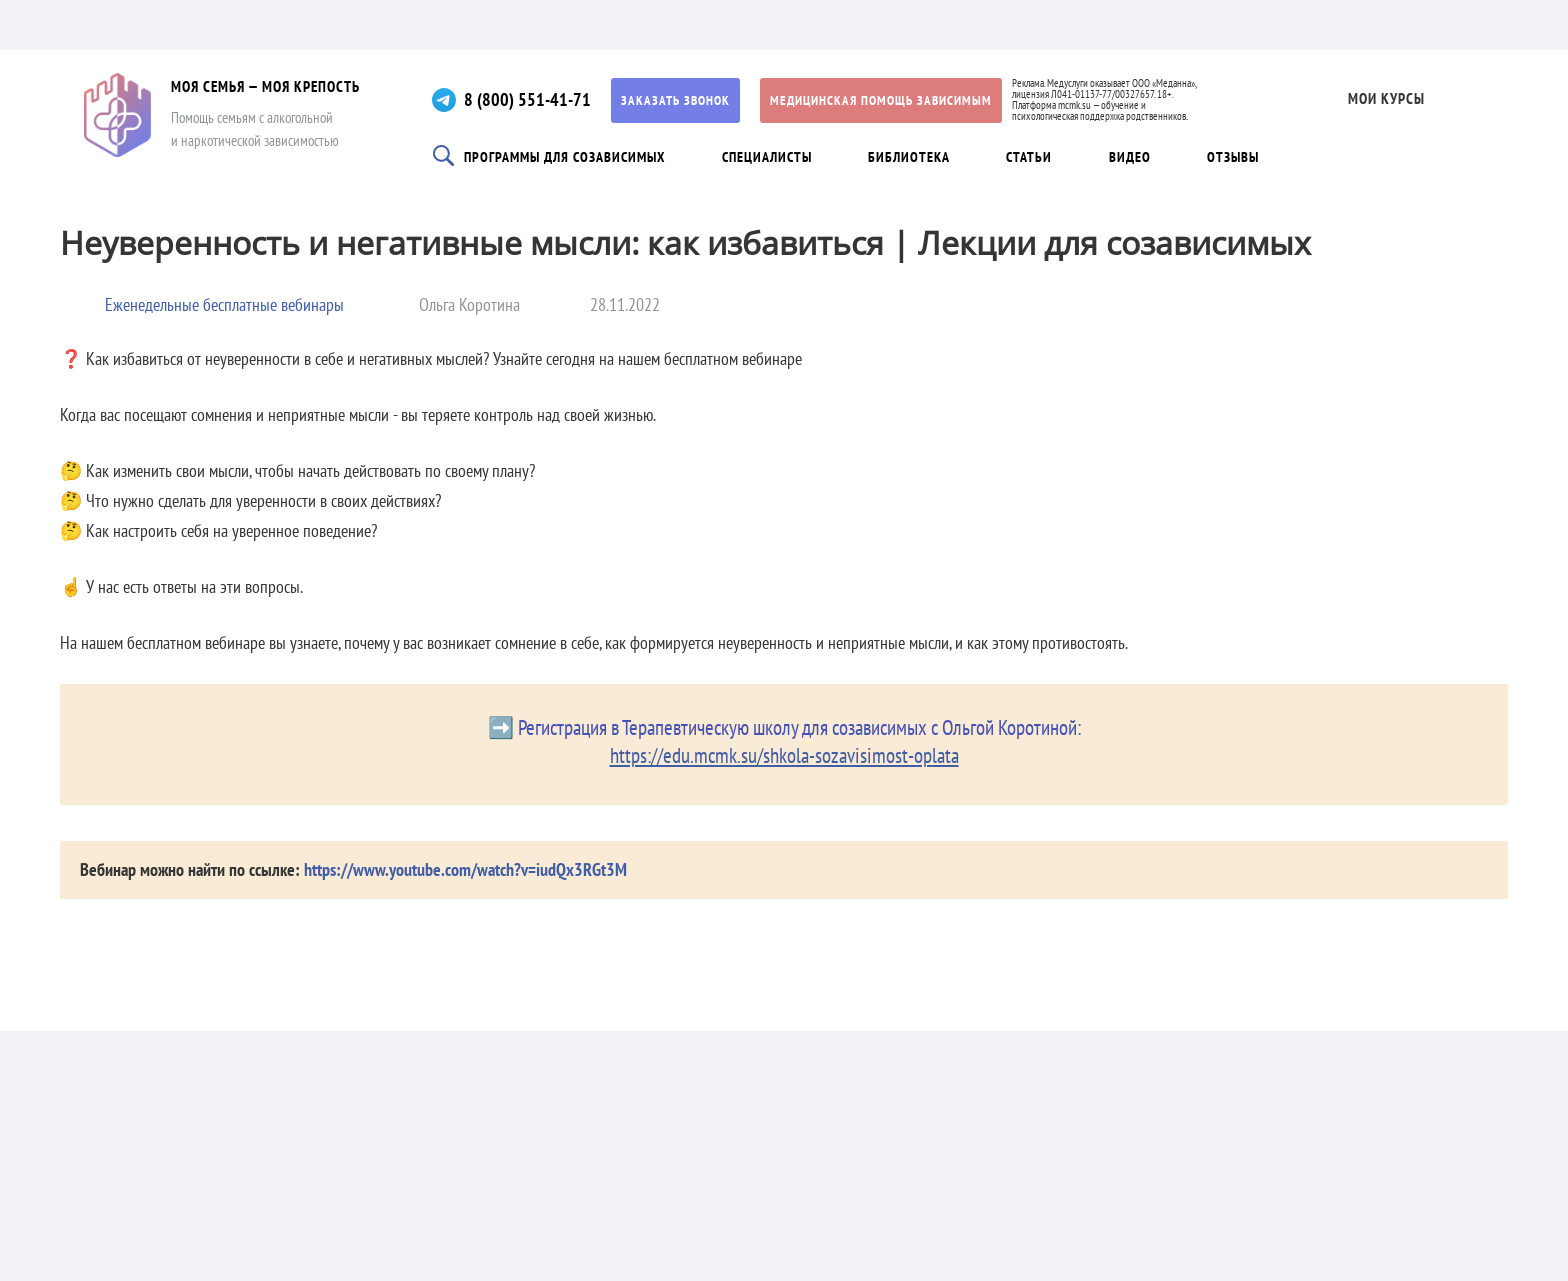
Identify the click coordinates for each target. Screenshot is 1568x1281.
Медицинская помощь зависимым (881, 100)
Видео (1130, 157)
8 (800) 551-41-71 (527, 99)
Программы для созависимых (564, 157)
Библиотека (909, 157)
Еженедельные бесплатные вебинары (224, 304)
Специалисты (767, 157)
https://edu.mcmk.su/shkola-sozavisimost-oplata (784, 755)
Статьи (1029, 157)
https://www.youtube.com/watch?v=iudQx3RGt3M (465, 869)
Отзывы (1233, 157)
